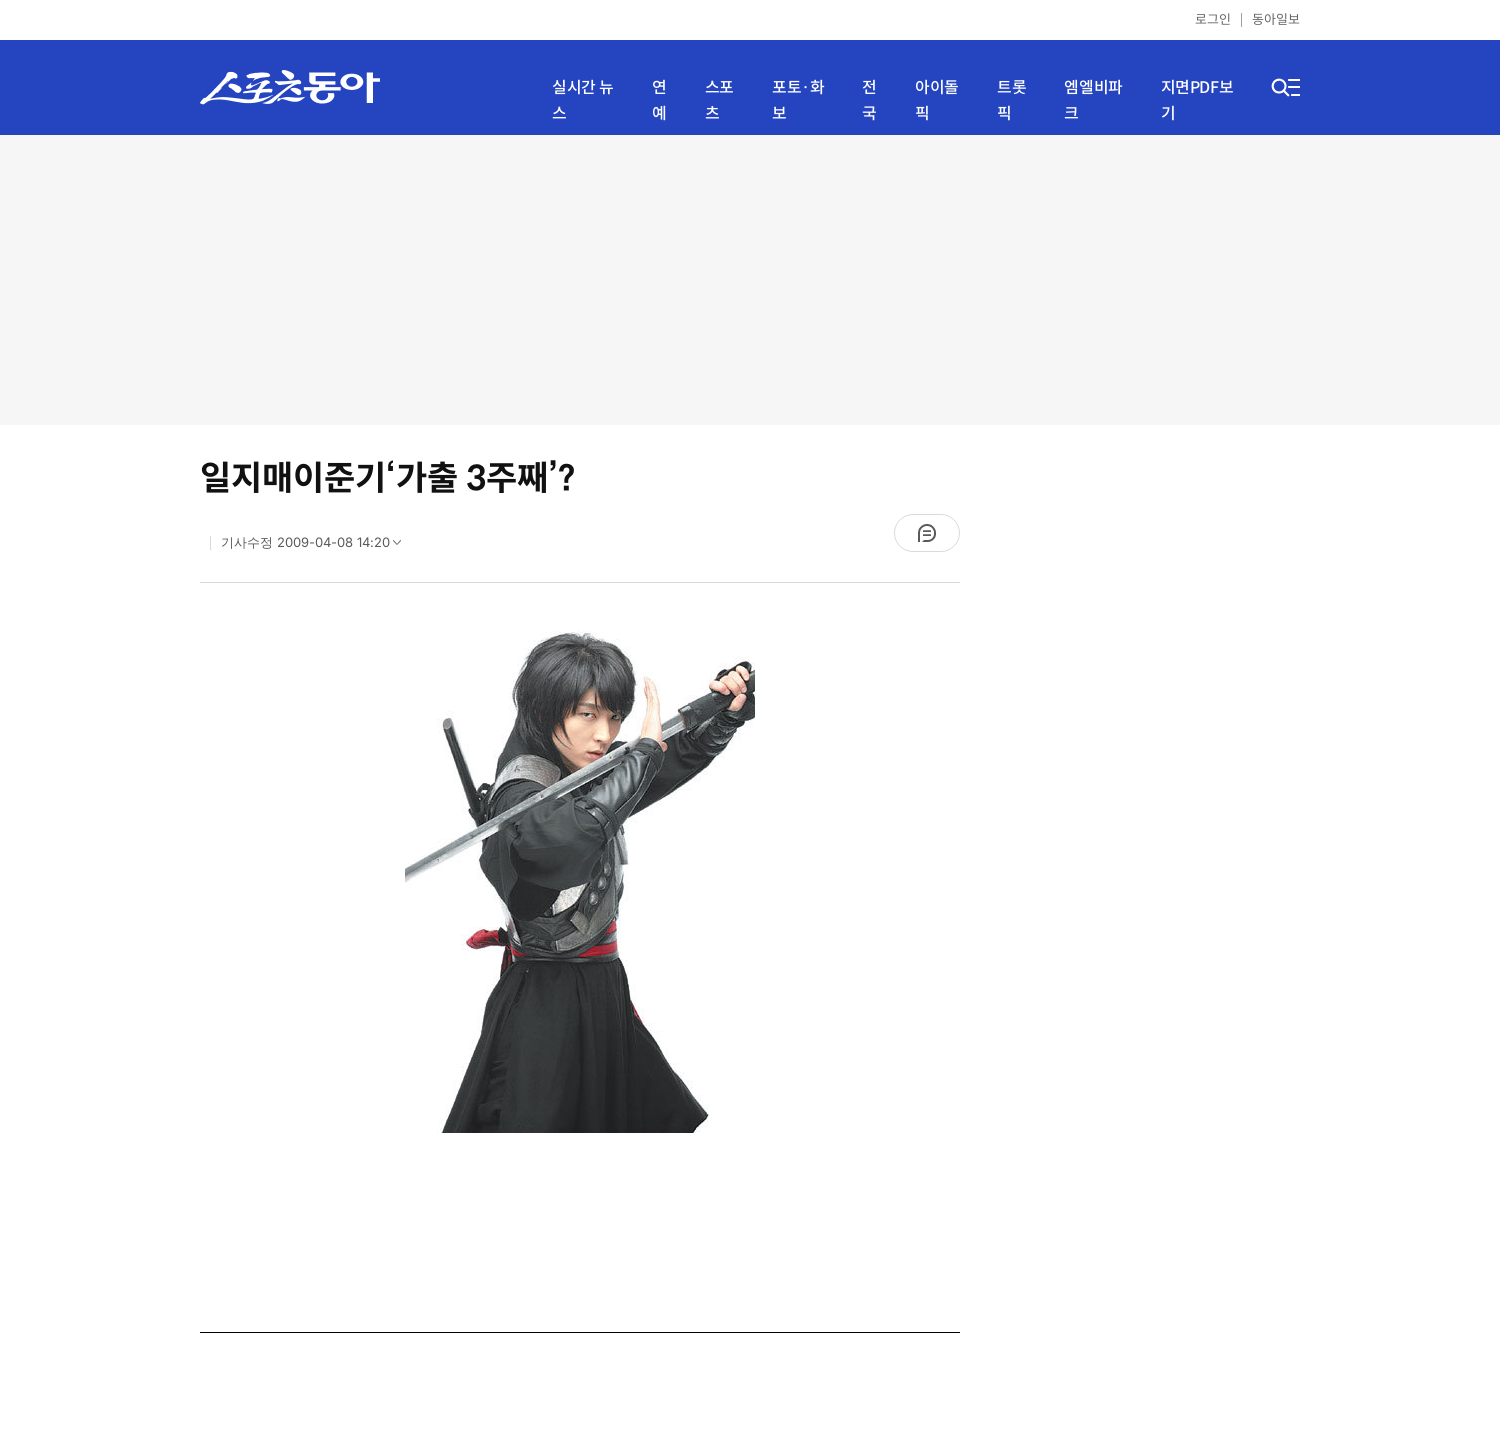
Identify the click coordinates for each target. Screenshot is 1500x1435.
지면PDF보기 (1197, 100)
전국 (869, 100)
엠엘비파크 (1093, 100)
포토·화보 (798, 100)
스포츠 (719, 100)
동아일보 (1276, 19)
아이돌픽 (937, 100)
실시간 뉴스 (583, 100)
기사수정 (317, 547)
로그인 (1213, 19)
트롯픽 (1011, 100)
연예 (659, 100)
